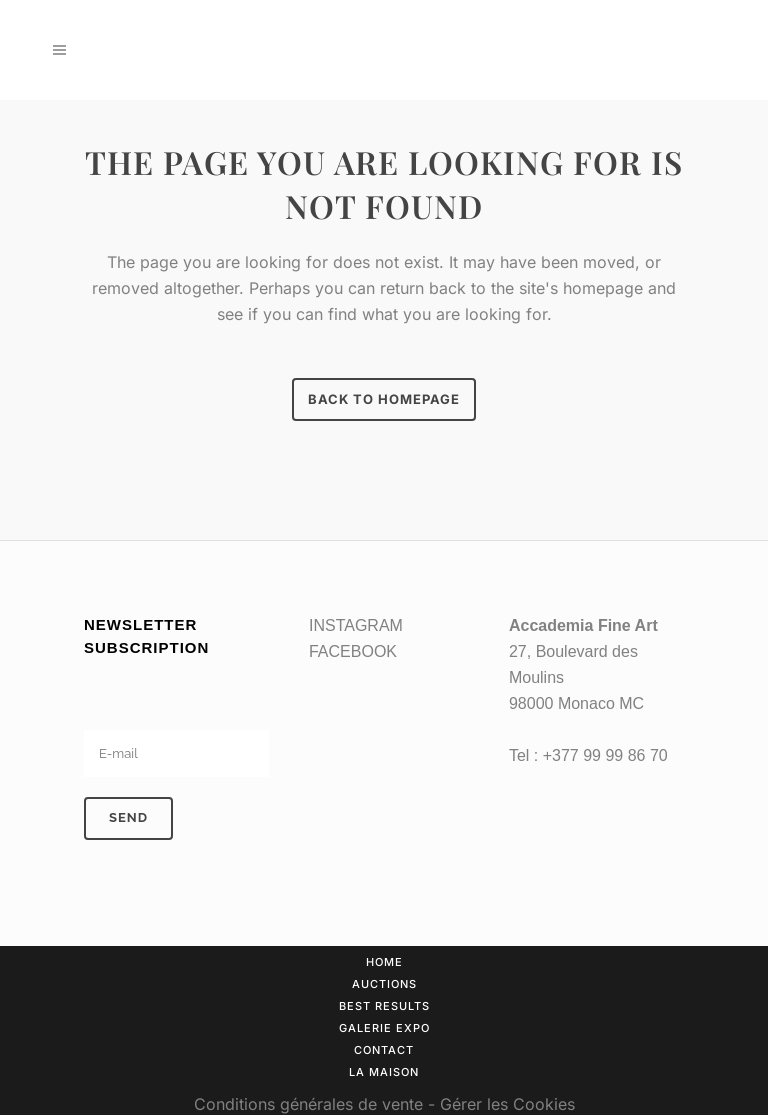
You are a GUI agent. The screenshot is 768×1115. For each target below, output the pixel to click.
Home (384, 962)
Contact (384, 1050)
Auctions (384, 984)
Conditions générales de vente (308, 1104)
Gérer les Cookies (507, 1104)
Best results (384, 1006)
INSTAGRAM (356, 625)
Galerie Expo (384, 1028)
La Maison (384, 1072)
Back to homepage (384, 399)
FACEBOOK (353, 651)
